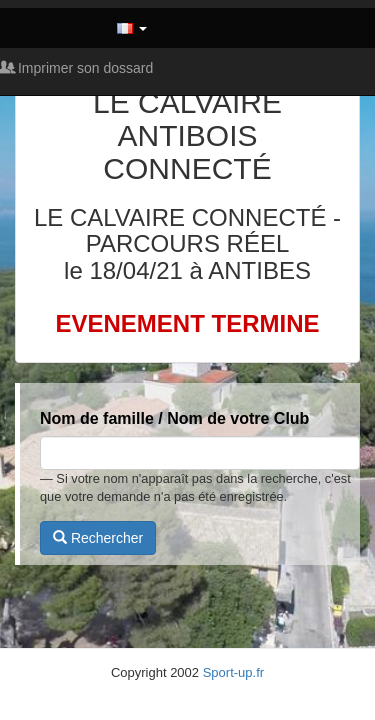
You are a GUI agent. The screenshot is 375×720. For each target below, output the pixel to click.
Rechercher (98, 538)
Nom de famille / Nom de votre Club (174, 418)
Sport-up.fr (233, 672)
